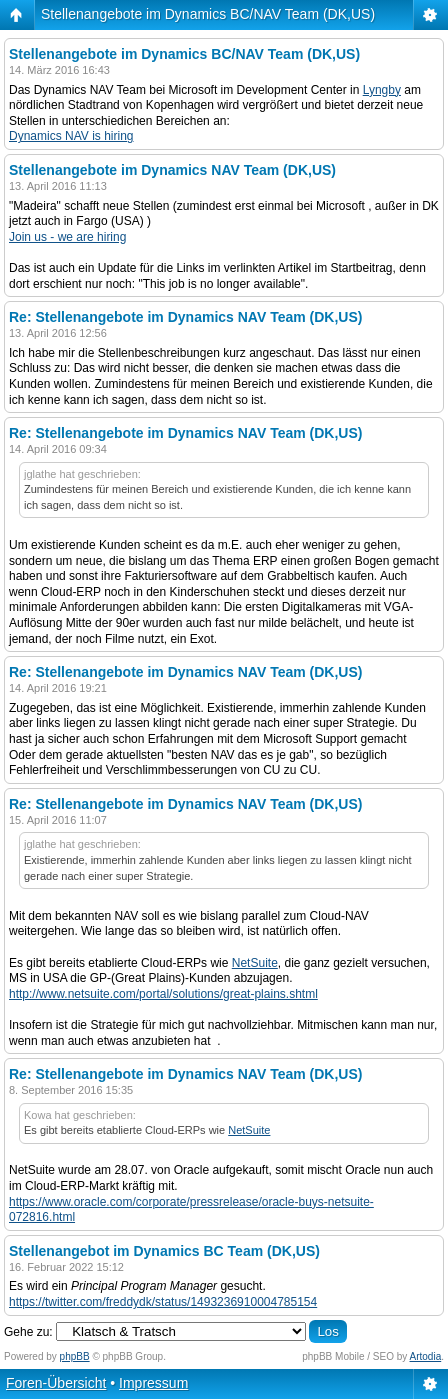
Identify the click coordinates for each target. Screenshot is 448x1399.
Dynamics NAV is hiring (71, 136)
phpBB (75, 1356)
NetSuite (255, 963)
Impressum (153, 1383)
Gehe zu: (28, 1332)
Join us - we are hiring (67, 237)
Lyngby (382, 90)
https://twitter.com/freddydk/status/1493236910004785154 (163, 1302)
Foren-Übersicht (56, 1383)
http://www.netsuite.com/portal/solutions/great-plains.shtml (163, 994)
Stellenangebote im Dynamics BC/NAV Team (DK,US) (208, 14)
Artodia (426, 1356)
